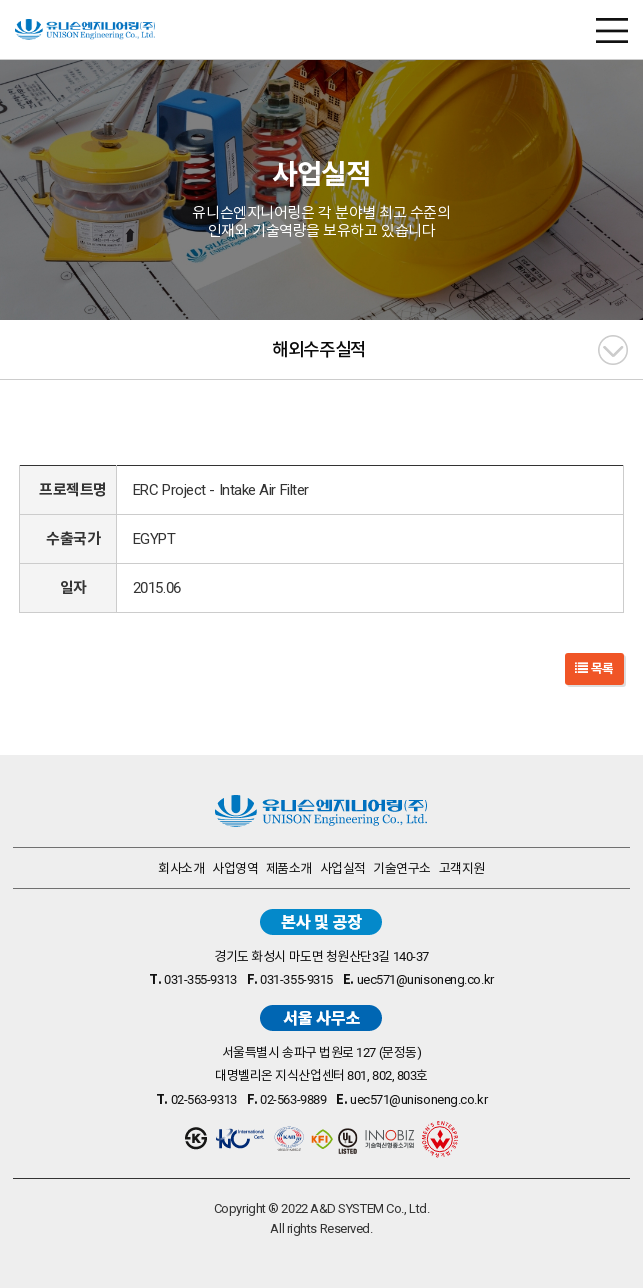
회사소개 (181, 868)
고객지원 (462, 868)
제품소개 (289, 868)
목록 (594, 668)
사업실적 (343, 868)
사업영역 (235, 868)
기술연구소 (402, 868)
